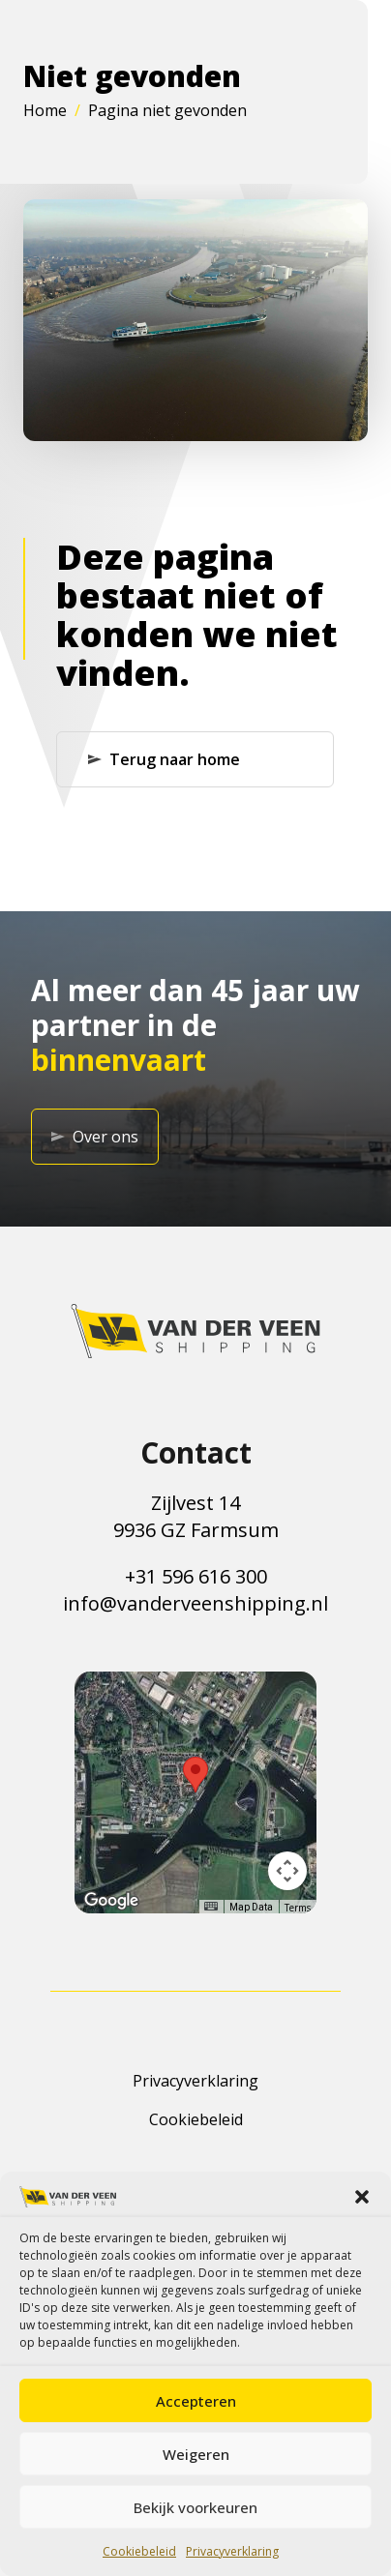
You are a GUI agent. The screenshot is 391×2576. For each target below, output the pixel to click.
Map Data (251, 1907)
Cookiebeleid (139, 2551)
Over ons (94, 1136)
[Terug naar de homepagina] (195, 1331)
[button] (362, 2196)
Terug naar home (164, 759)
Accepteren (196, 2401)
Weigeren (196, 2454)
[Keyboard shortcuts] (211, 1906)
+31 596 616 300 (196, 1576)
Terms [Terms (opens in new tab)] (298, 1907)
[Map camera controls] (287, 1870)
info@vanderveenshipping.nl (195, 1603)
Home (45, 110)
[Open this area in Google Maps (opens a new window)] (111, 1900)
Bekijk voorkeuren (195, 2507)
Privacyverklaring (232, 2551)
